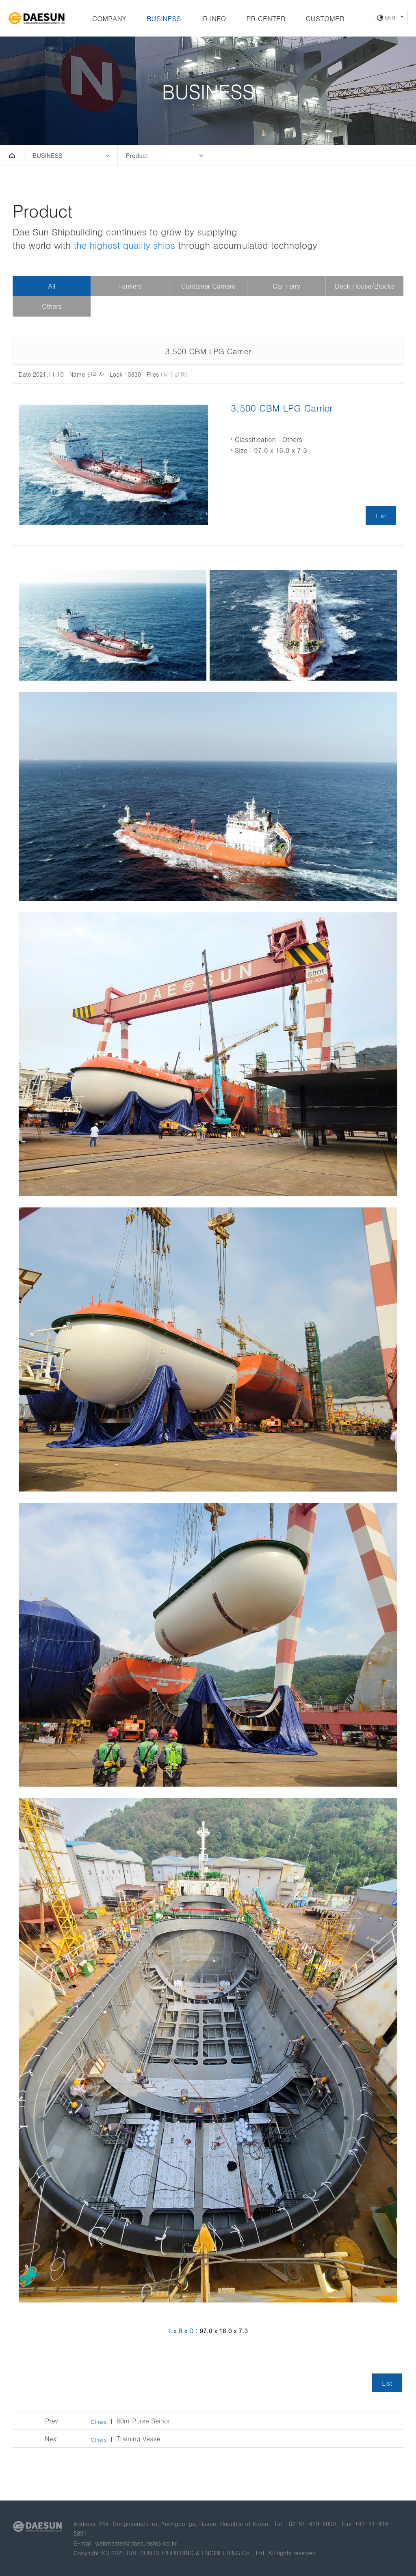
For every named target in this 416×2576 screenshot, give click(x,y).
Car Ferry (286, 286)
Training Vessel (126, 2438)
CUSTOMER (325, 18)
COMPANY (109, 18)
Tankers (130, 286)
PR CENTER (265, 18)
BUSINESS (164, 18)
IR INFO (213, 18)
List (381, 515)
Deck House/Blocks (364, 286)
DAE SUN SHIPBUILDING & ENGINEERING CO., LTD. (36, 19)
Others (51, 306)
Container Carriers (208, 286)
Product (137, 155)
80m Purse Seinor (130, 2420)
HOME (12, 155)
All (51, 286)
